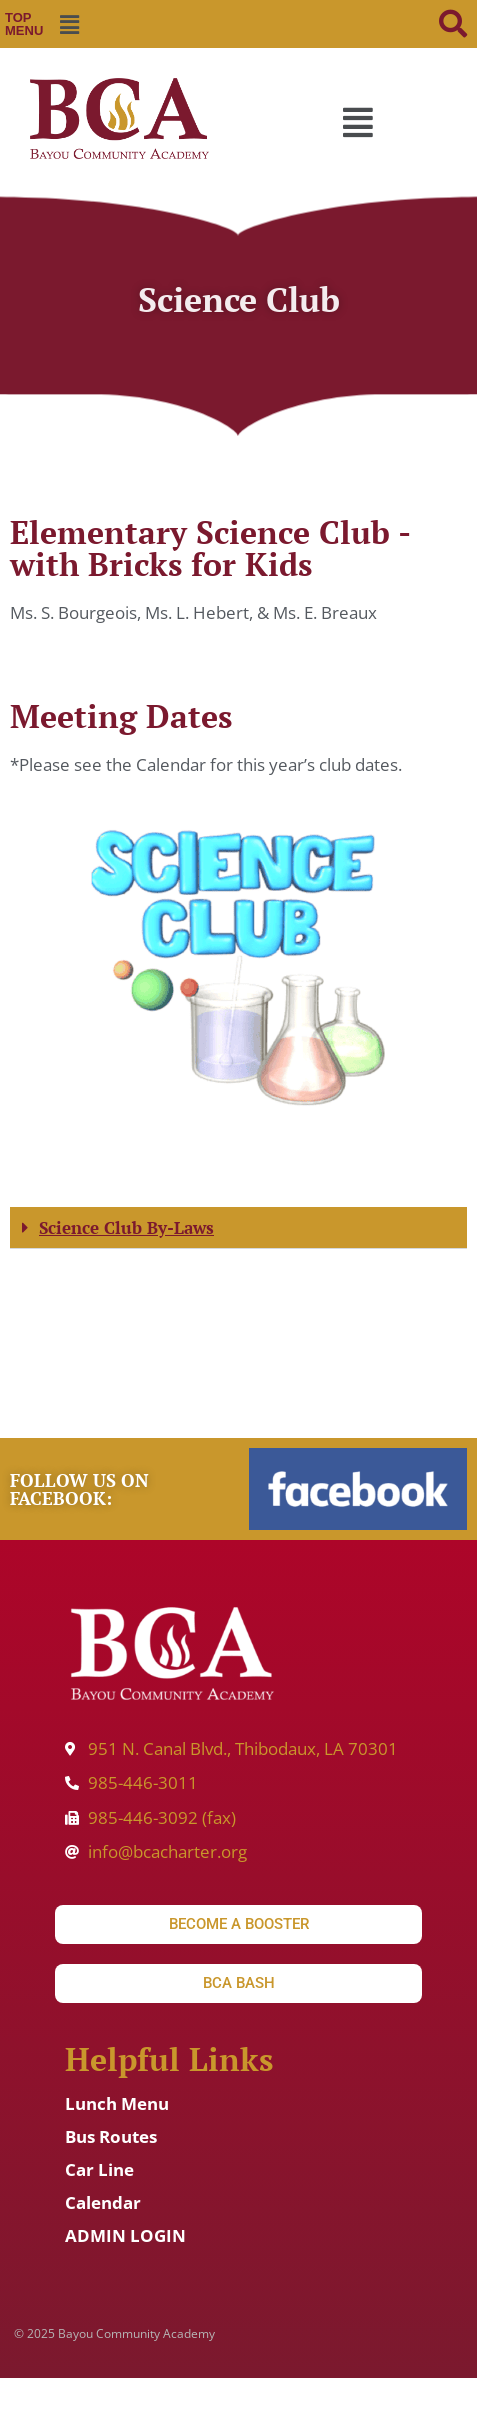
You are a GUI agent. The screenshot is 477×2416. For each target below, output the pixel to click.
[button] (70, 24)
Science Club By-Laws (126, 1227)
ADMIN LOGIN (125, 2235)
